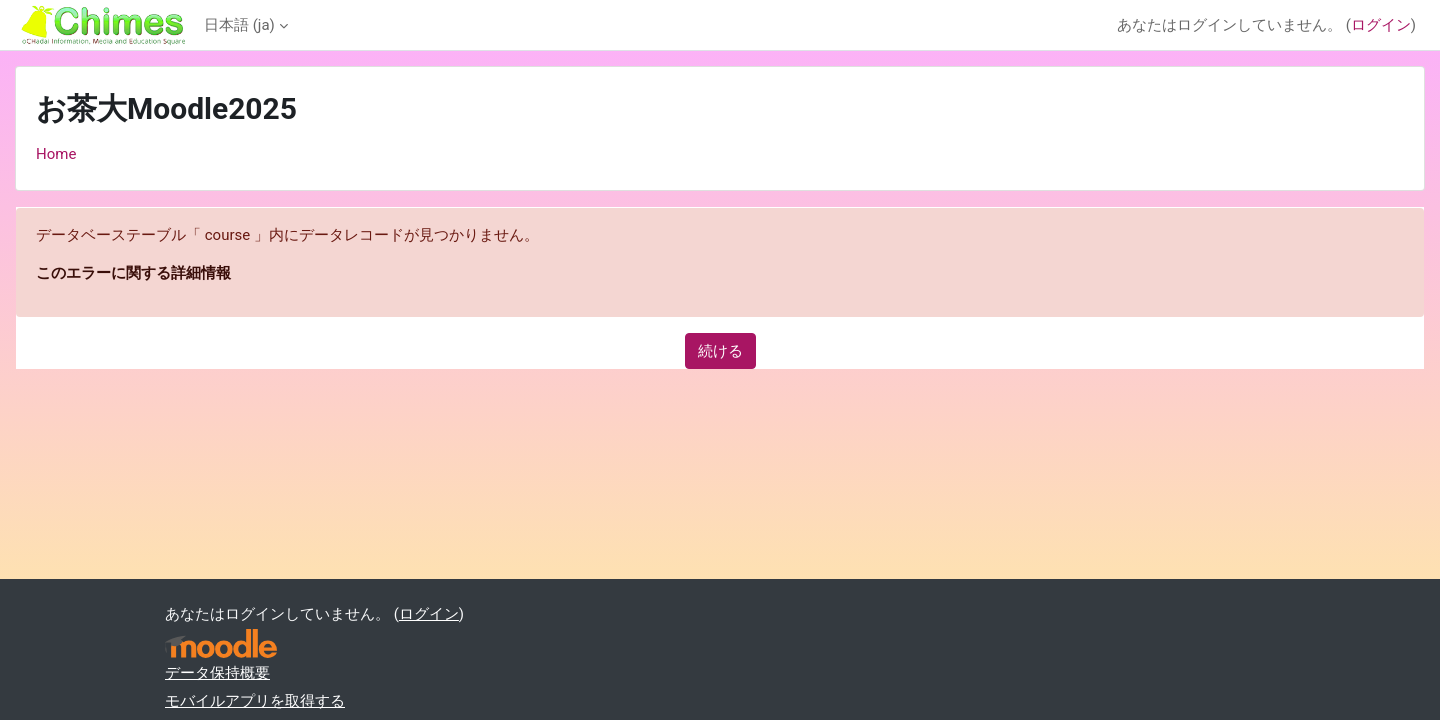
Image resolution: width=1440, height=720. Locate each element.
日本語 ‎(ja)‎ (239, 25)
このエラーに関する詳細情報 (133, 273)
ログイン (1381, 25)
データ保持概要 (217, 673)
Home (56, 154)
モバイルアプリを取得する (255, 701)
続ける (720, 351)
